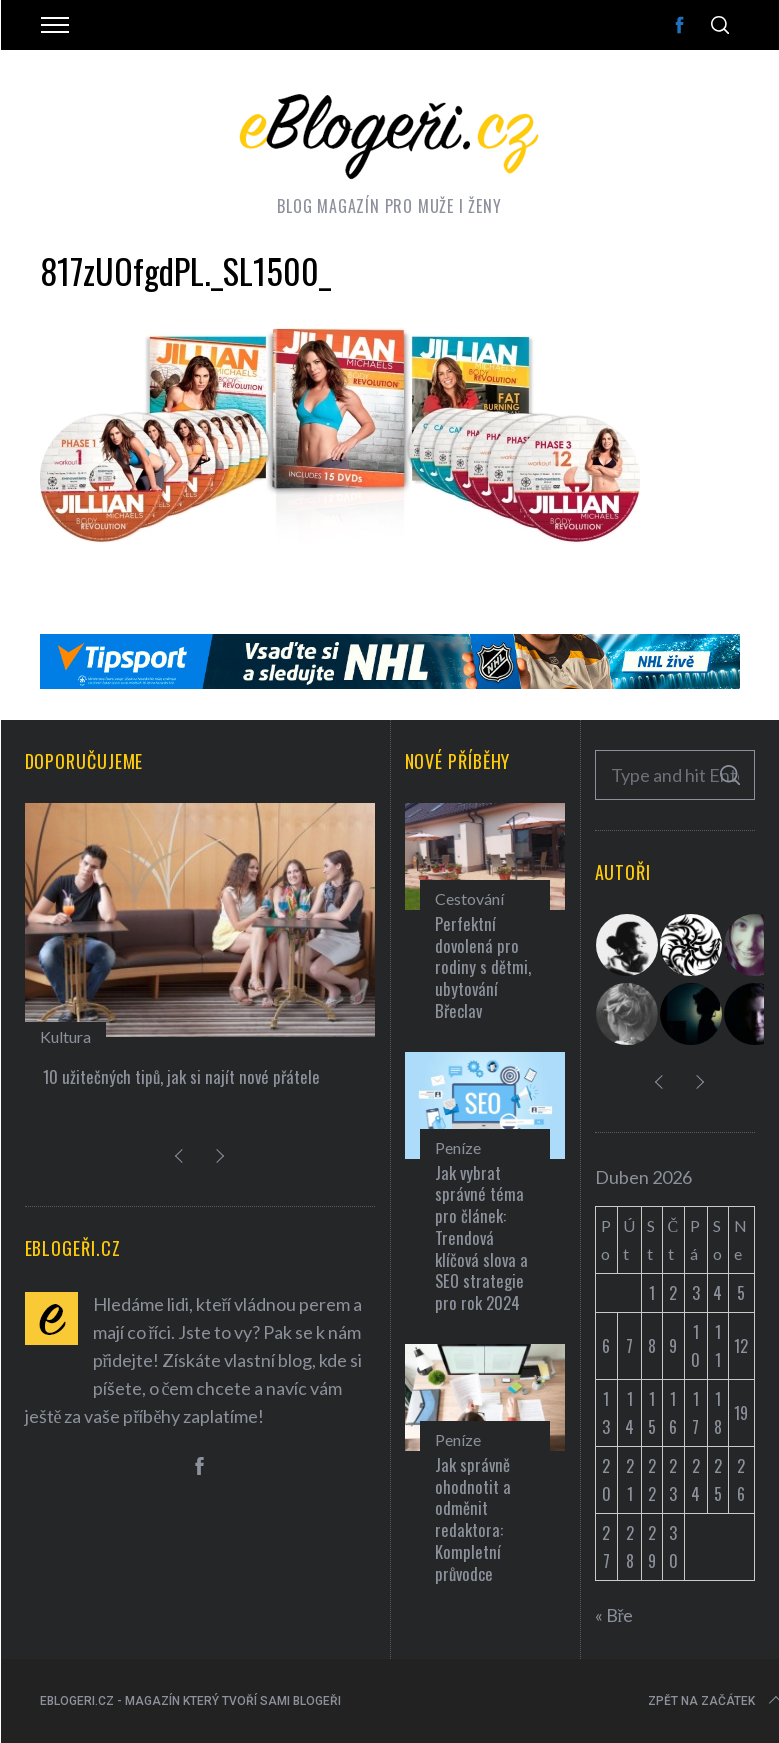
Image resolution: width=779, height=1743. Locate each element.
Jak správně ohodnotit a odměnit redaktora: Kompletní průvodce (473, 1519)
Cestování (469, 898)
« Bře (614, 1615)
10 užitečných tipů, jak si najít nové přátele (181, 1076)
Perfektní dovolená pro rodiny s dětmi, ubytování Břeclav (483, 967)
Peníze (458, 1147)
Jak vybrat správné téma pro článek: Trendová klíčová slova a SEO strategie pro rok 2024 (481, 1238)
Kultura (65, 1036)
